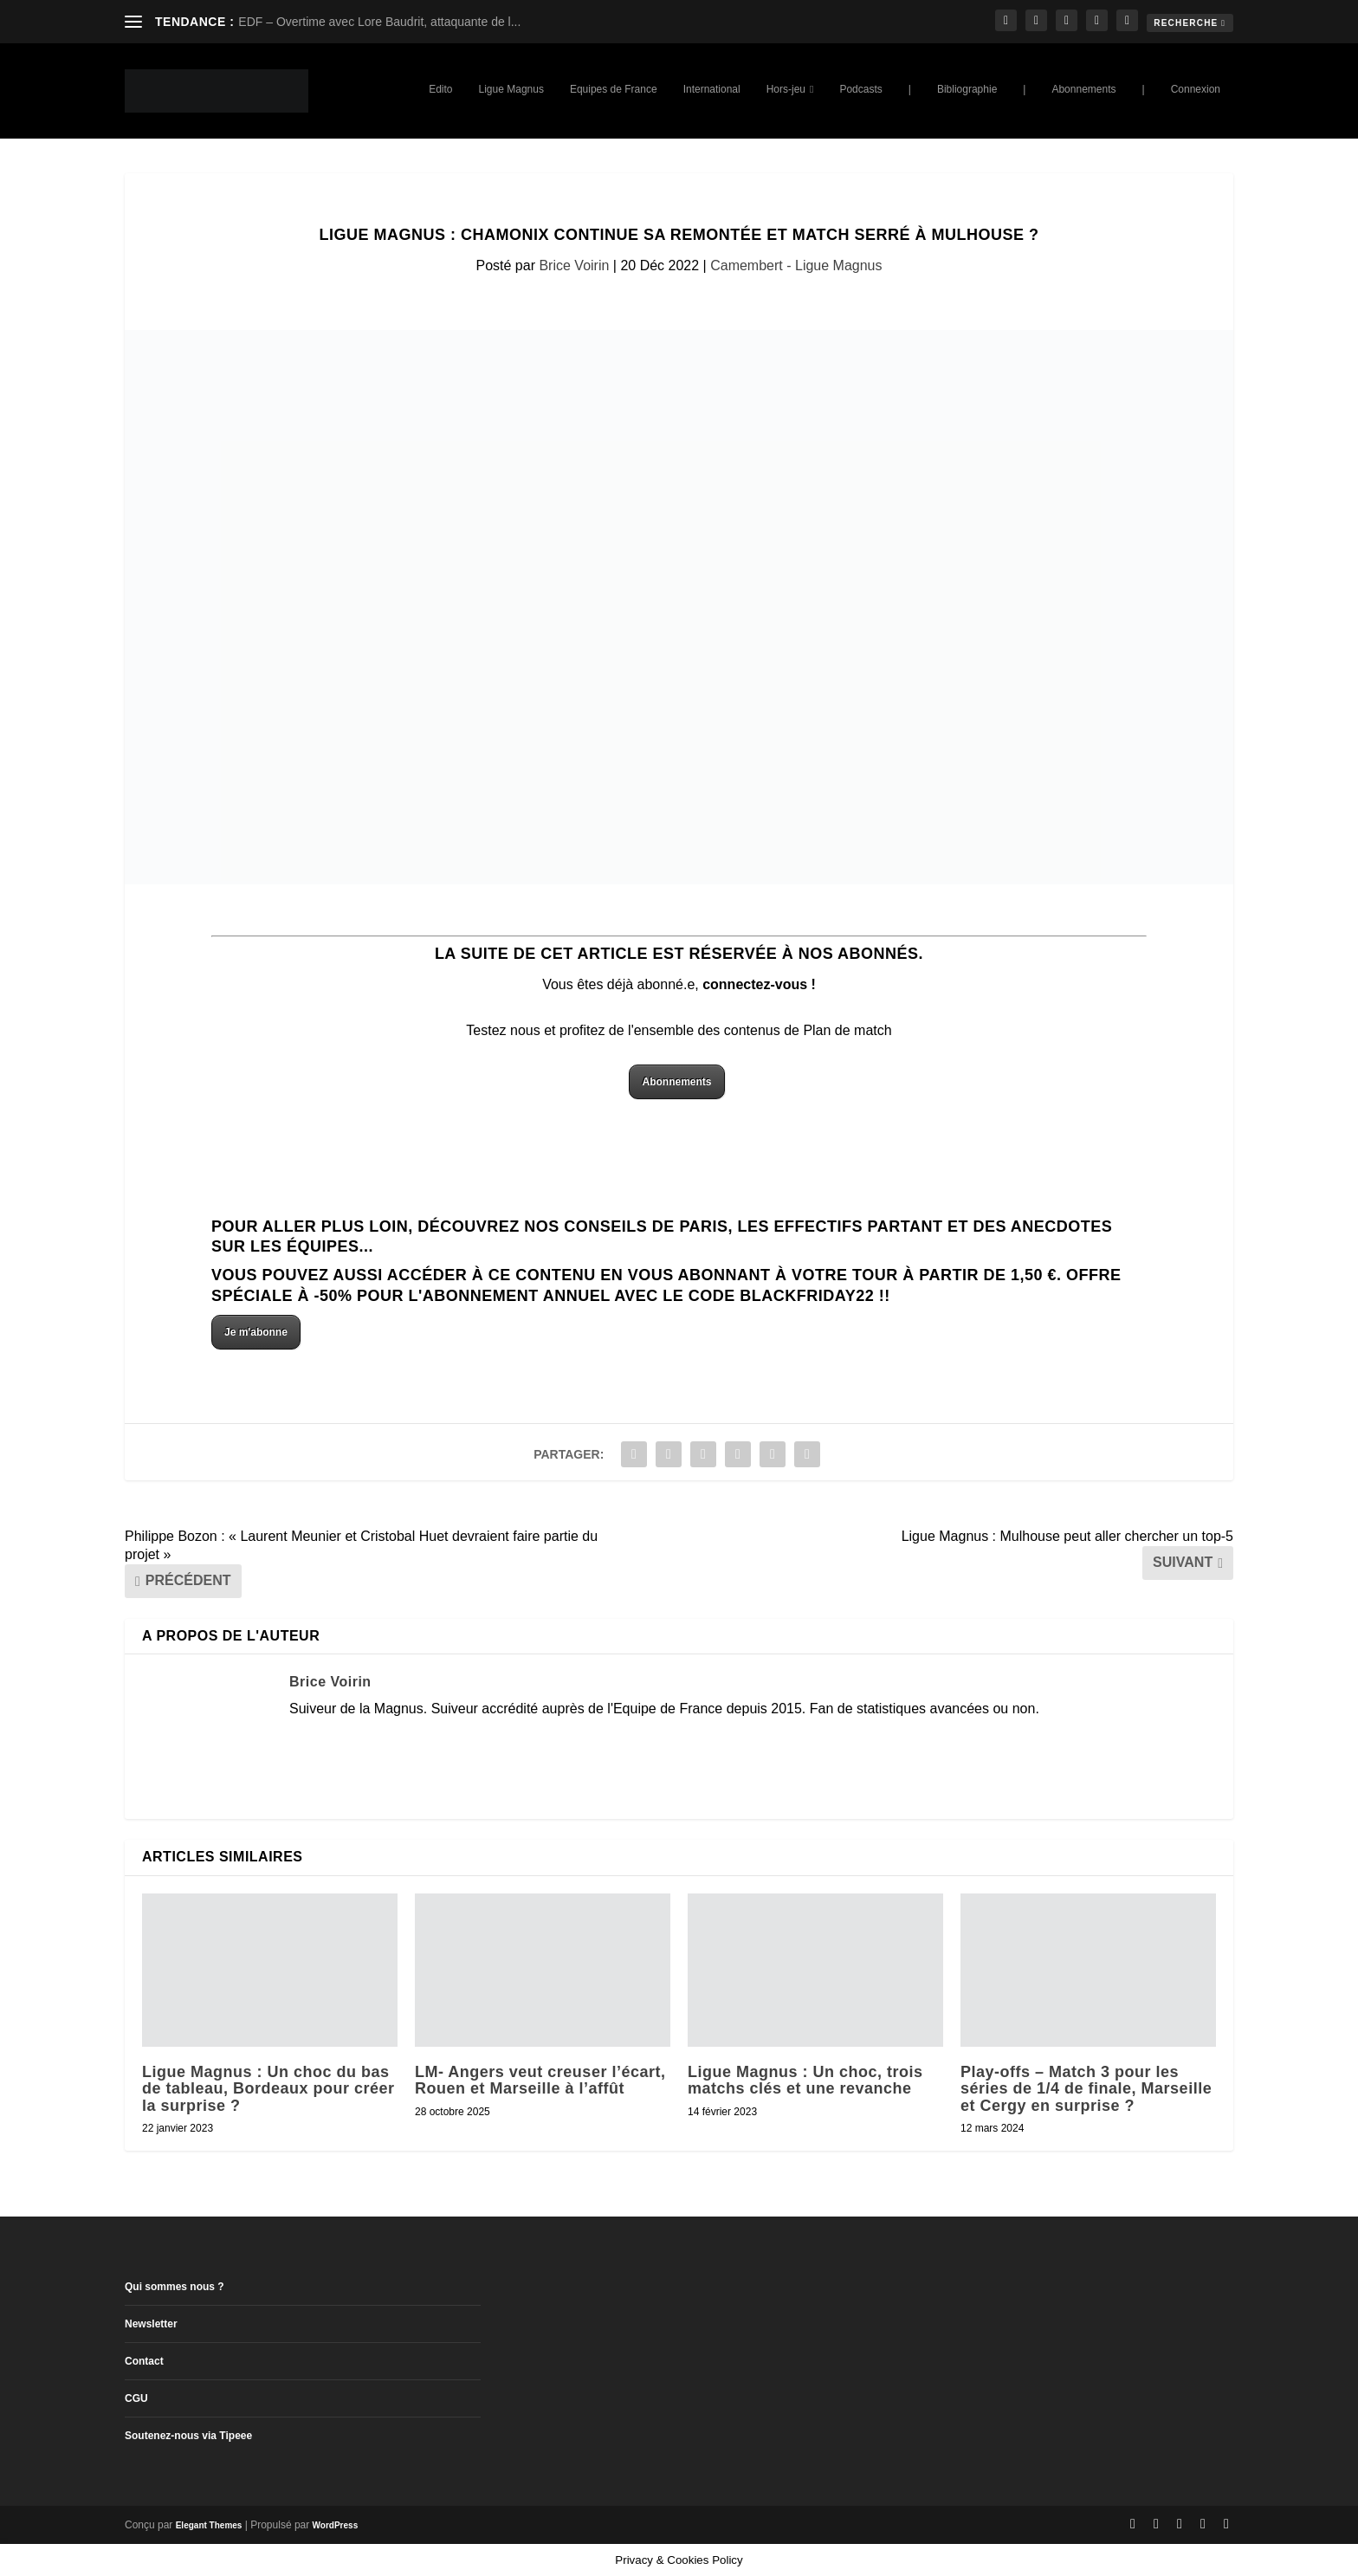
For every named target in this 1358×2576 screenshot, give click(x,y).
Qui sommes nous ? (174, 2287)
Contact (144, 2361)
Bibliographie (967, 89)
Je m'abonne (256, 1332)
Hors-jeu (785, 89)
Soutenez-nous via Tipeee (188, 2436)
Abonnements (1083, 89)
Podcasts (860, 89)
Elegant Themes (209, 2525)
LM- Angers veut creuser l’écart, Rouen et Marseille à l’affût (540, 2080)
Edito (440, 89)
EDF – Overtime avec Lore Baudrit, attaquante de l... (379, 22)
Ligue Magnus (511, 89)
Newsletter (151, 2324)
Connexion (1195, 89)
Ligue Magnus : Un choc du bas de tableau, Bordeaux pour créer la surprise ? (268, 2088)
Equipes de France (613, 89)
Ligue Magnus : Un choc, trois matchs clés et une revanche (805, 2080)
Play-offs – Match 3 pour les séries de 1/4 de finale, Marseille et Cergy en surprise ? (1086, 2088)
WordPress (336, 2525)
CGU (136, 2398)
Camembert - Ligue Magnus (796, 265)
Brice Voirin (574, 265)
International (711, 89)
